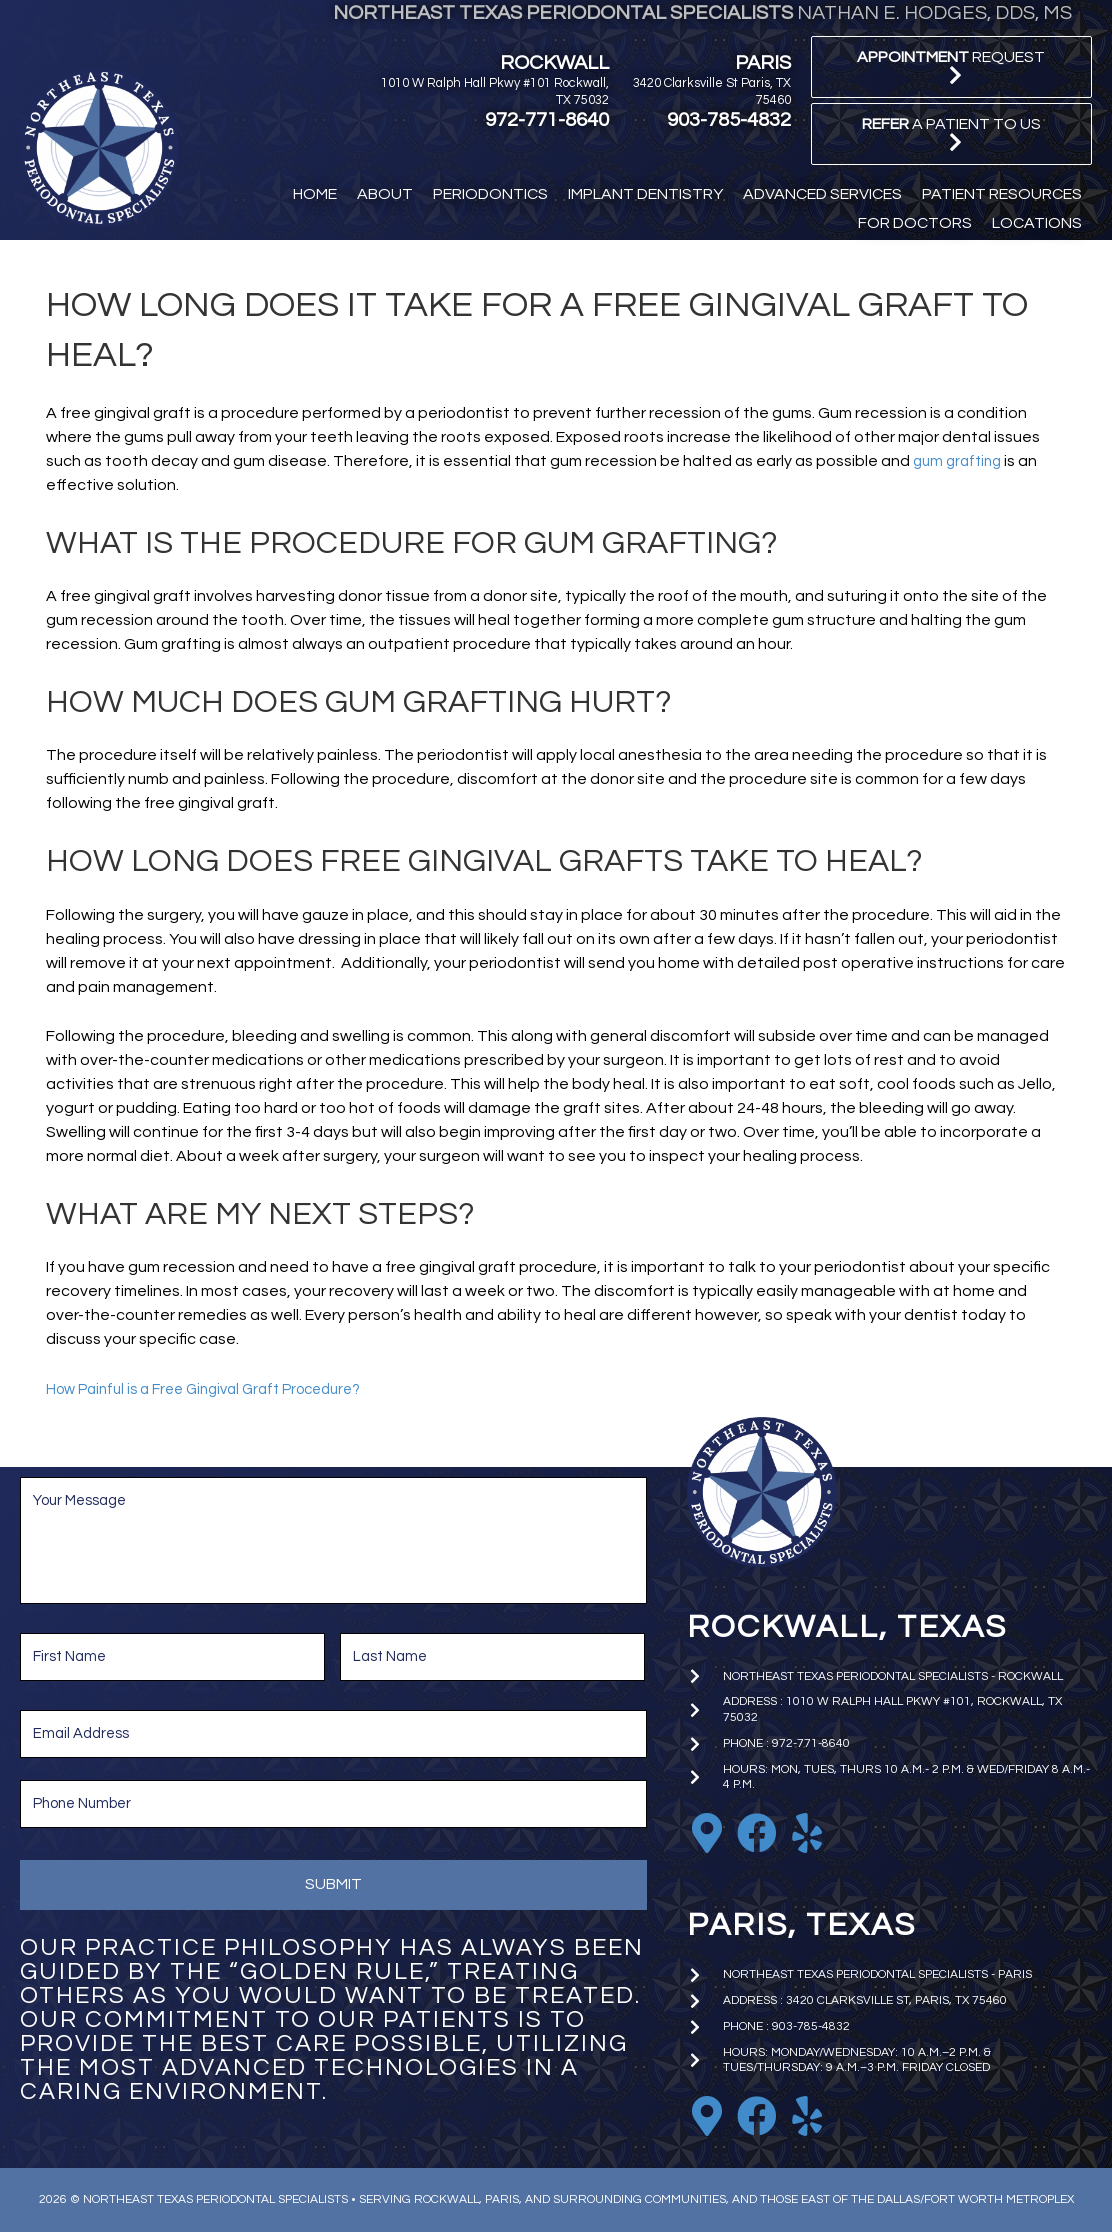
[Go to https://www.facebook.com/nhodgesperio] (757, 1833)
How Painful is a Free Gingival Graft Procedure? (217, 1389)
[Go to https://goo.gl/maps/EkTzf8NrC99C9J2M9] (707, 1833)
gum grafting (960, 461)
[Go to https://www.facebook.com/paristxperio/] (757, 2116)
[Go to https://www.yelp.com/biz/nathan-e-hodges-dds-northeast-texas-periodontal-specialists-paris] (807, 2116)
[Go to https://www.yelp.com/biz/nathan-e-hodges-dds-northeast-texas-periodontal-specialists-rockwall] (807, 1833)
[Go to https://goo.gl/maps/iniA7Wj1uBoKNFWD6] (707, 2116)
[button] (951, 67)
